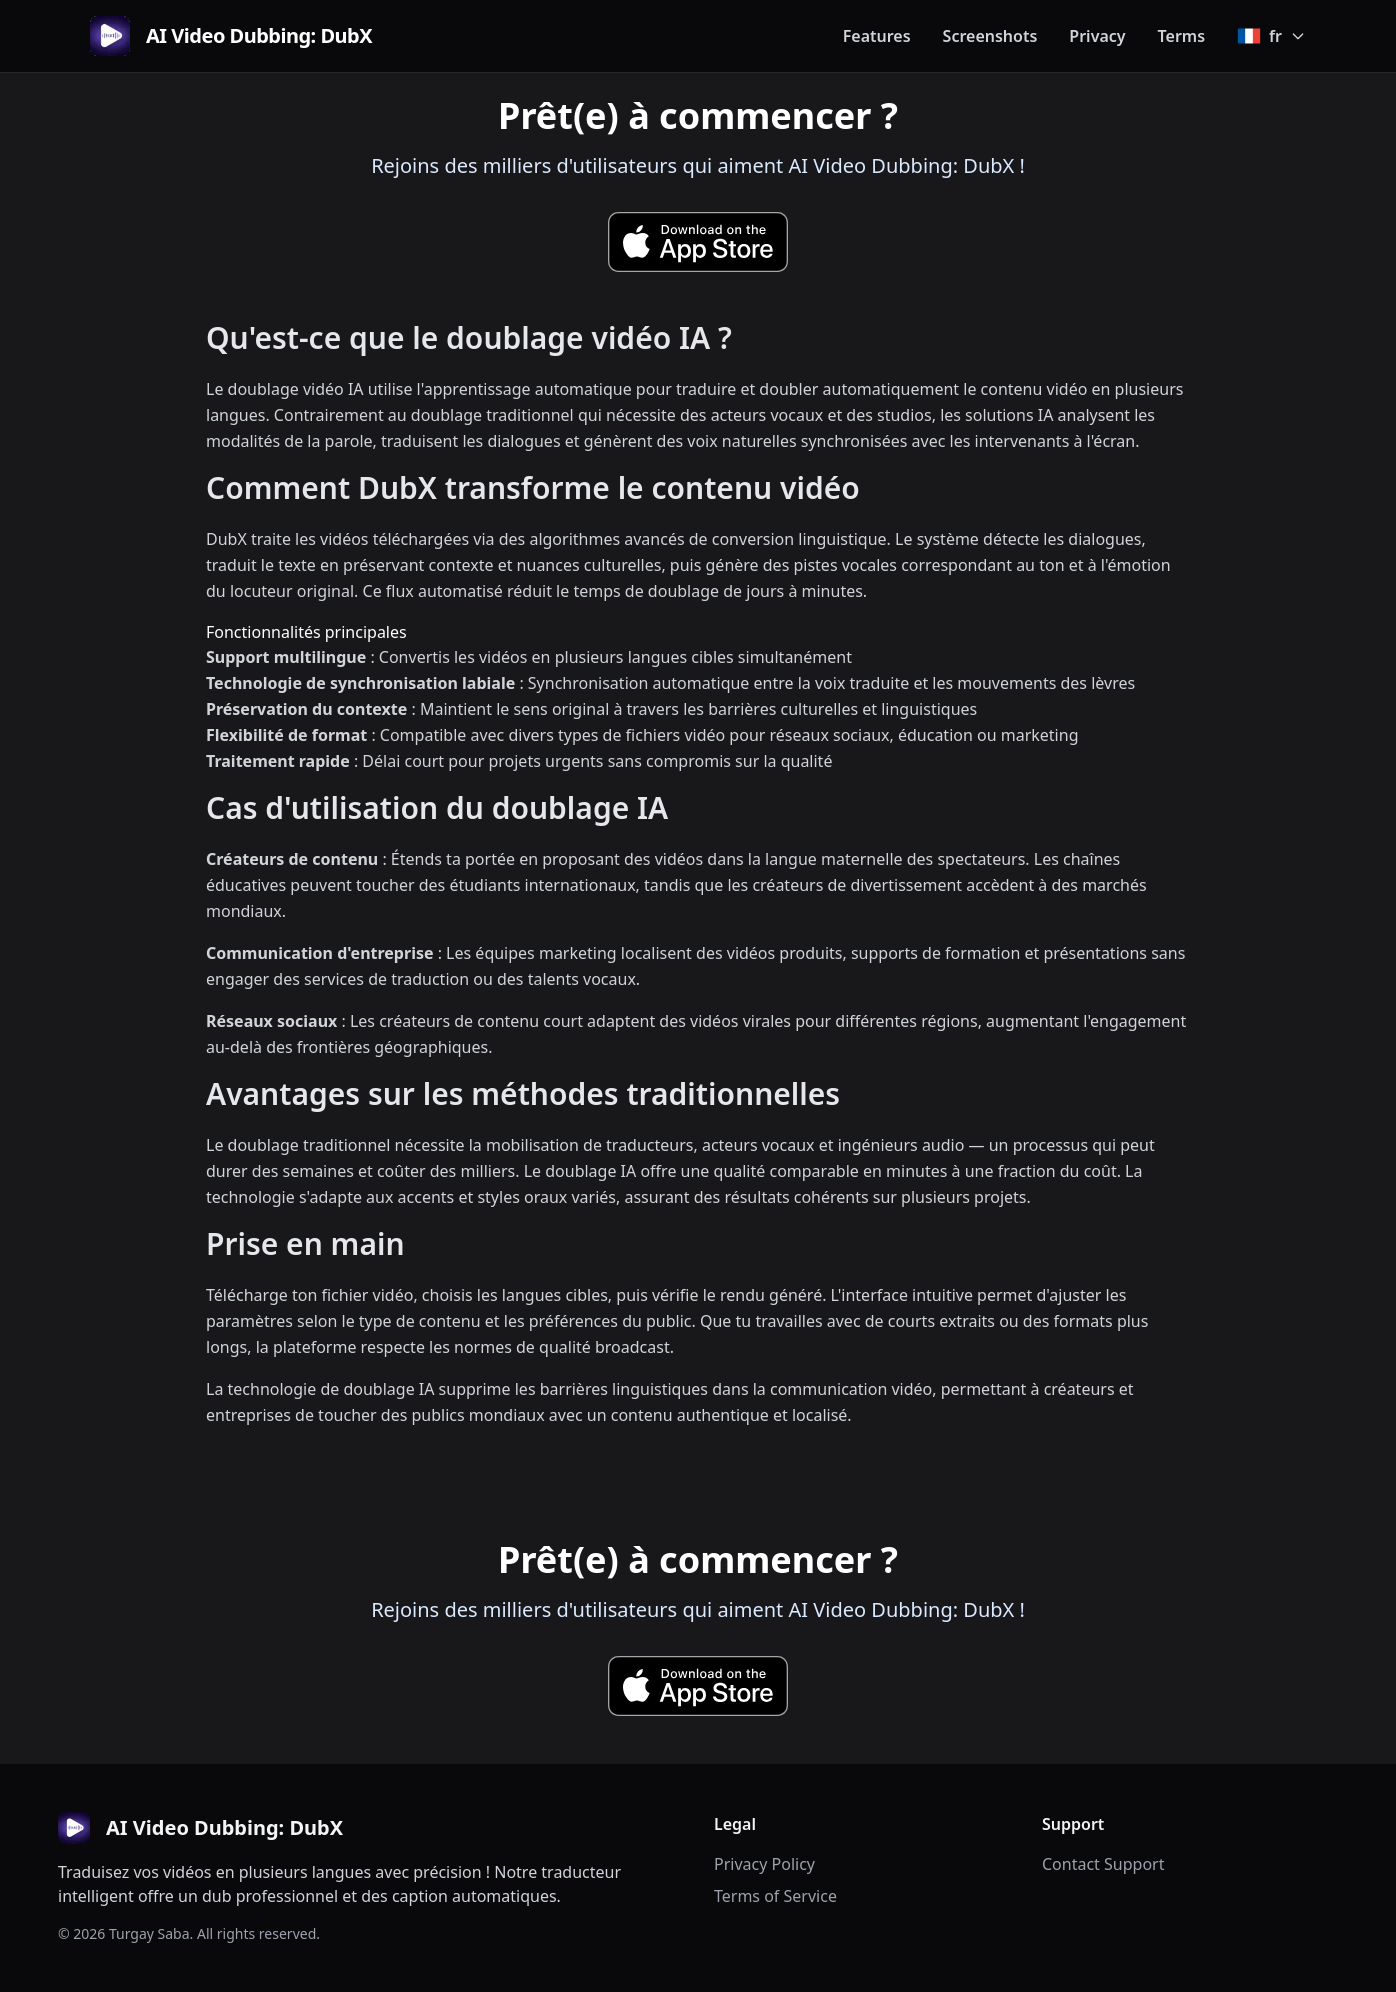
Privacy (1097, 36)
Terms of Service (775, 1896)
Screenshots (990, 36)
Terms (1182, 36)
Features (877, 36)
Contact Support (1103, 1864)
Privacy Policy (764, 1864)
